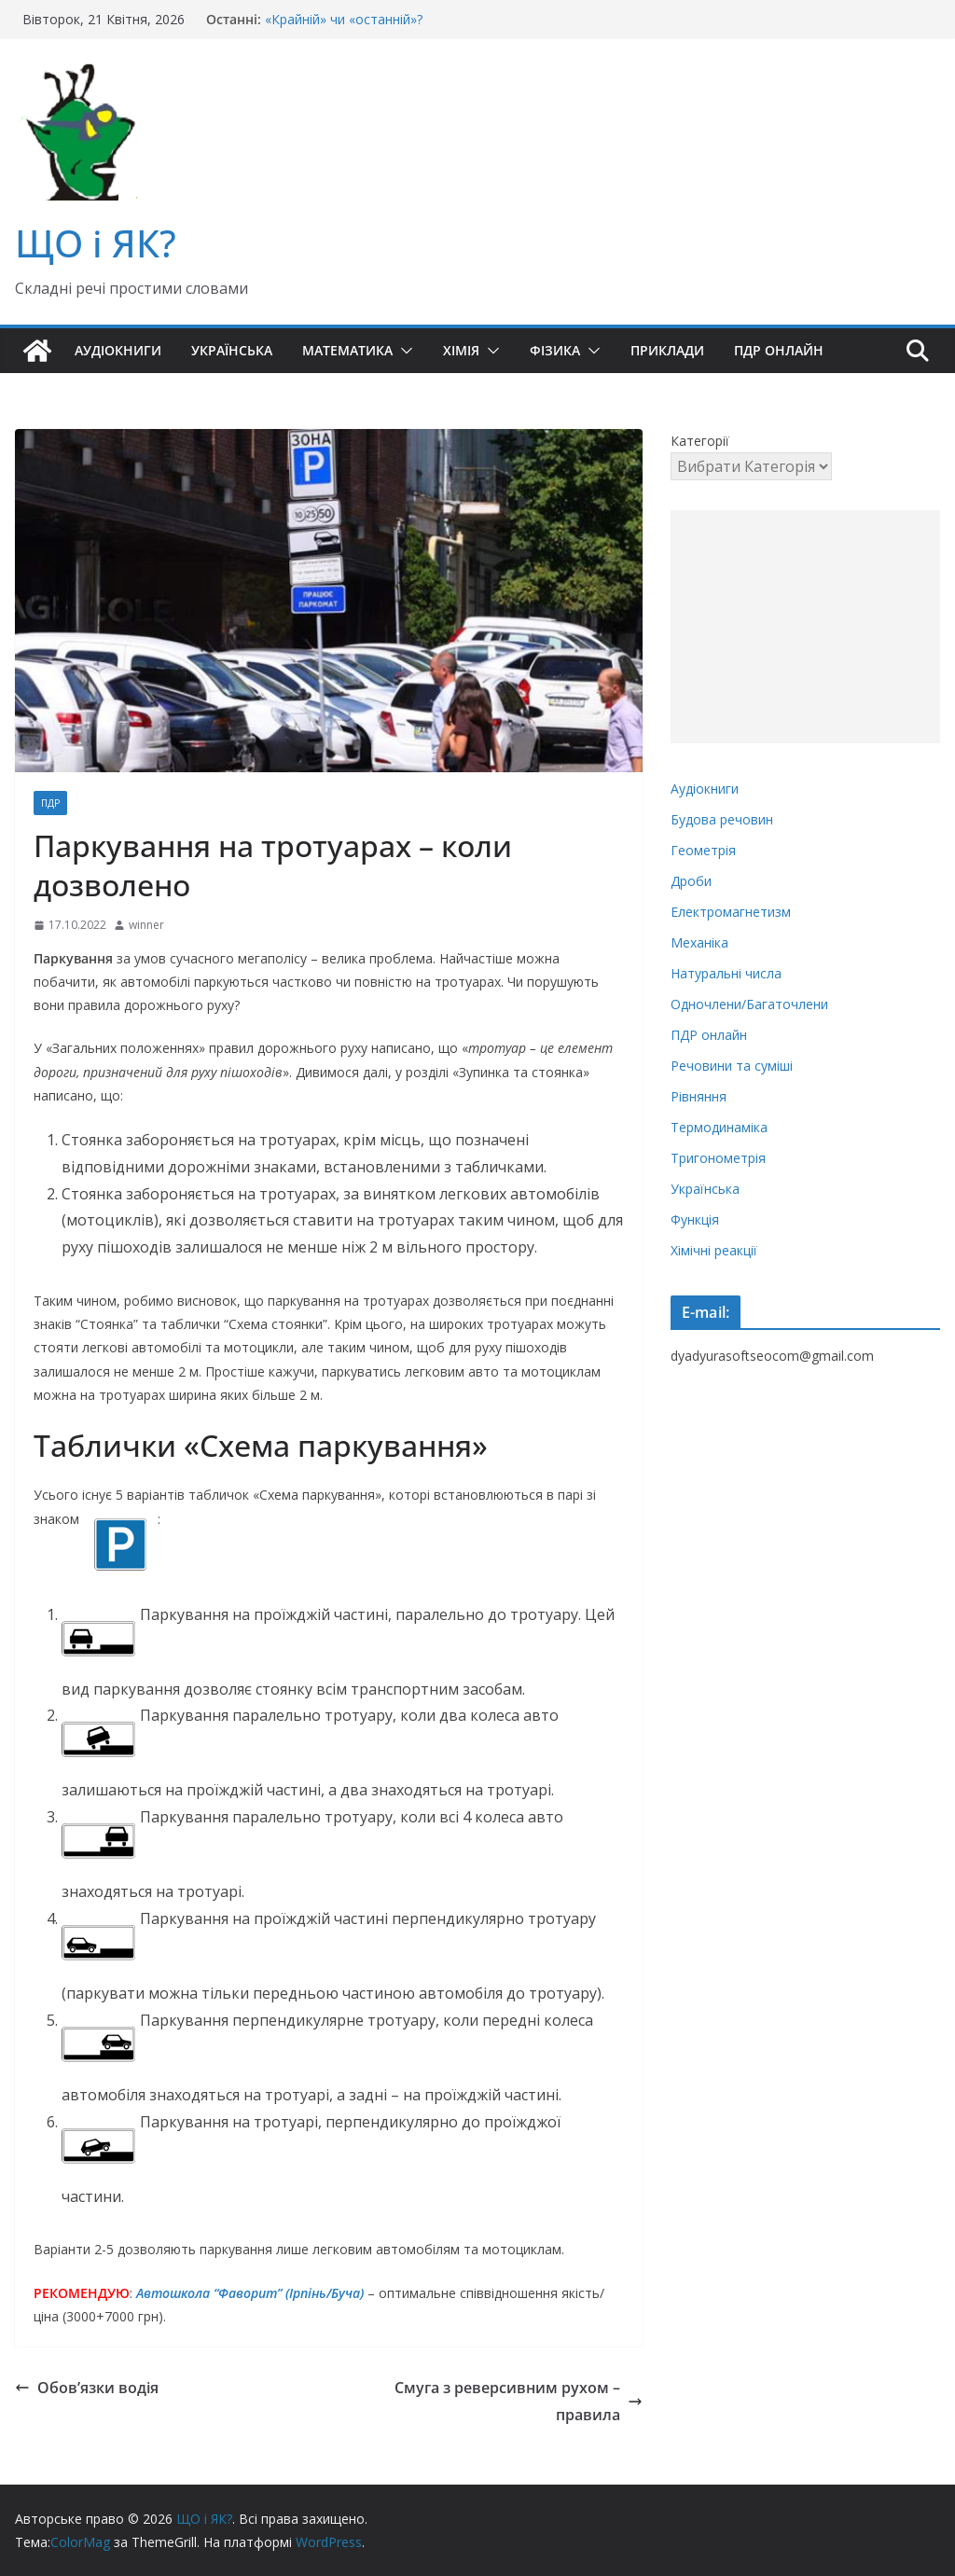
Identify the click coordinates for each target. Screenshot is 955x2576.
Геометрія (703, 850)
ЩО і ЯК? (95, 243)
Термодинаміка (719, 1127)
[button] (403, 351)
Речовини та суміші (732, 1065)
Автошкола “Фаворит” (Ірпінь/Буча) (250, 2293)
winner (146, 925)
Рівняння (699, 1096)
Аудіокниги (118, 350)
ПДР (50, 803)
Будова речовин (722, 819)
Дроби (691, 881)
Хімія (461, 350)
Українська (231, 350)
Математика (347, 350)
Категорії (700, 441)
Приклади (667, 350)
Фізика (555, 350)
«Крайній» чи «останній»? (343, 19)
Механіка (699, 942)
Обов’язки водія (87, 2387)
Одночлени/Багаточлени (749, 1004)
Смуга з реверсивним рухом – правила (518, 2401)
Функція (695, 1219)
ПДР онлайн (779, 350)
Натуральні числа (726, 973)
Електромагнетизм (731, 912)
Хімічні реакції (714, 1250)
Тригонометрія (718, 1158)
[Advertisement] (805, 626)
